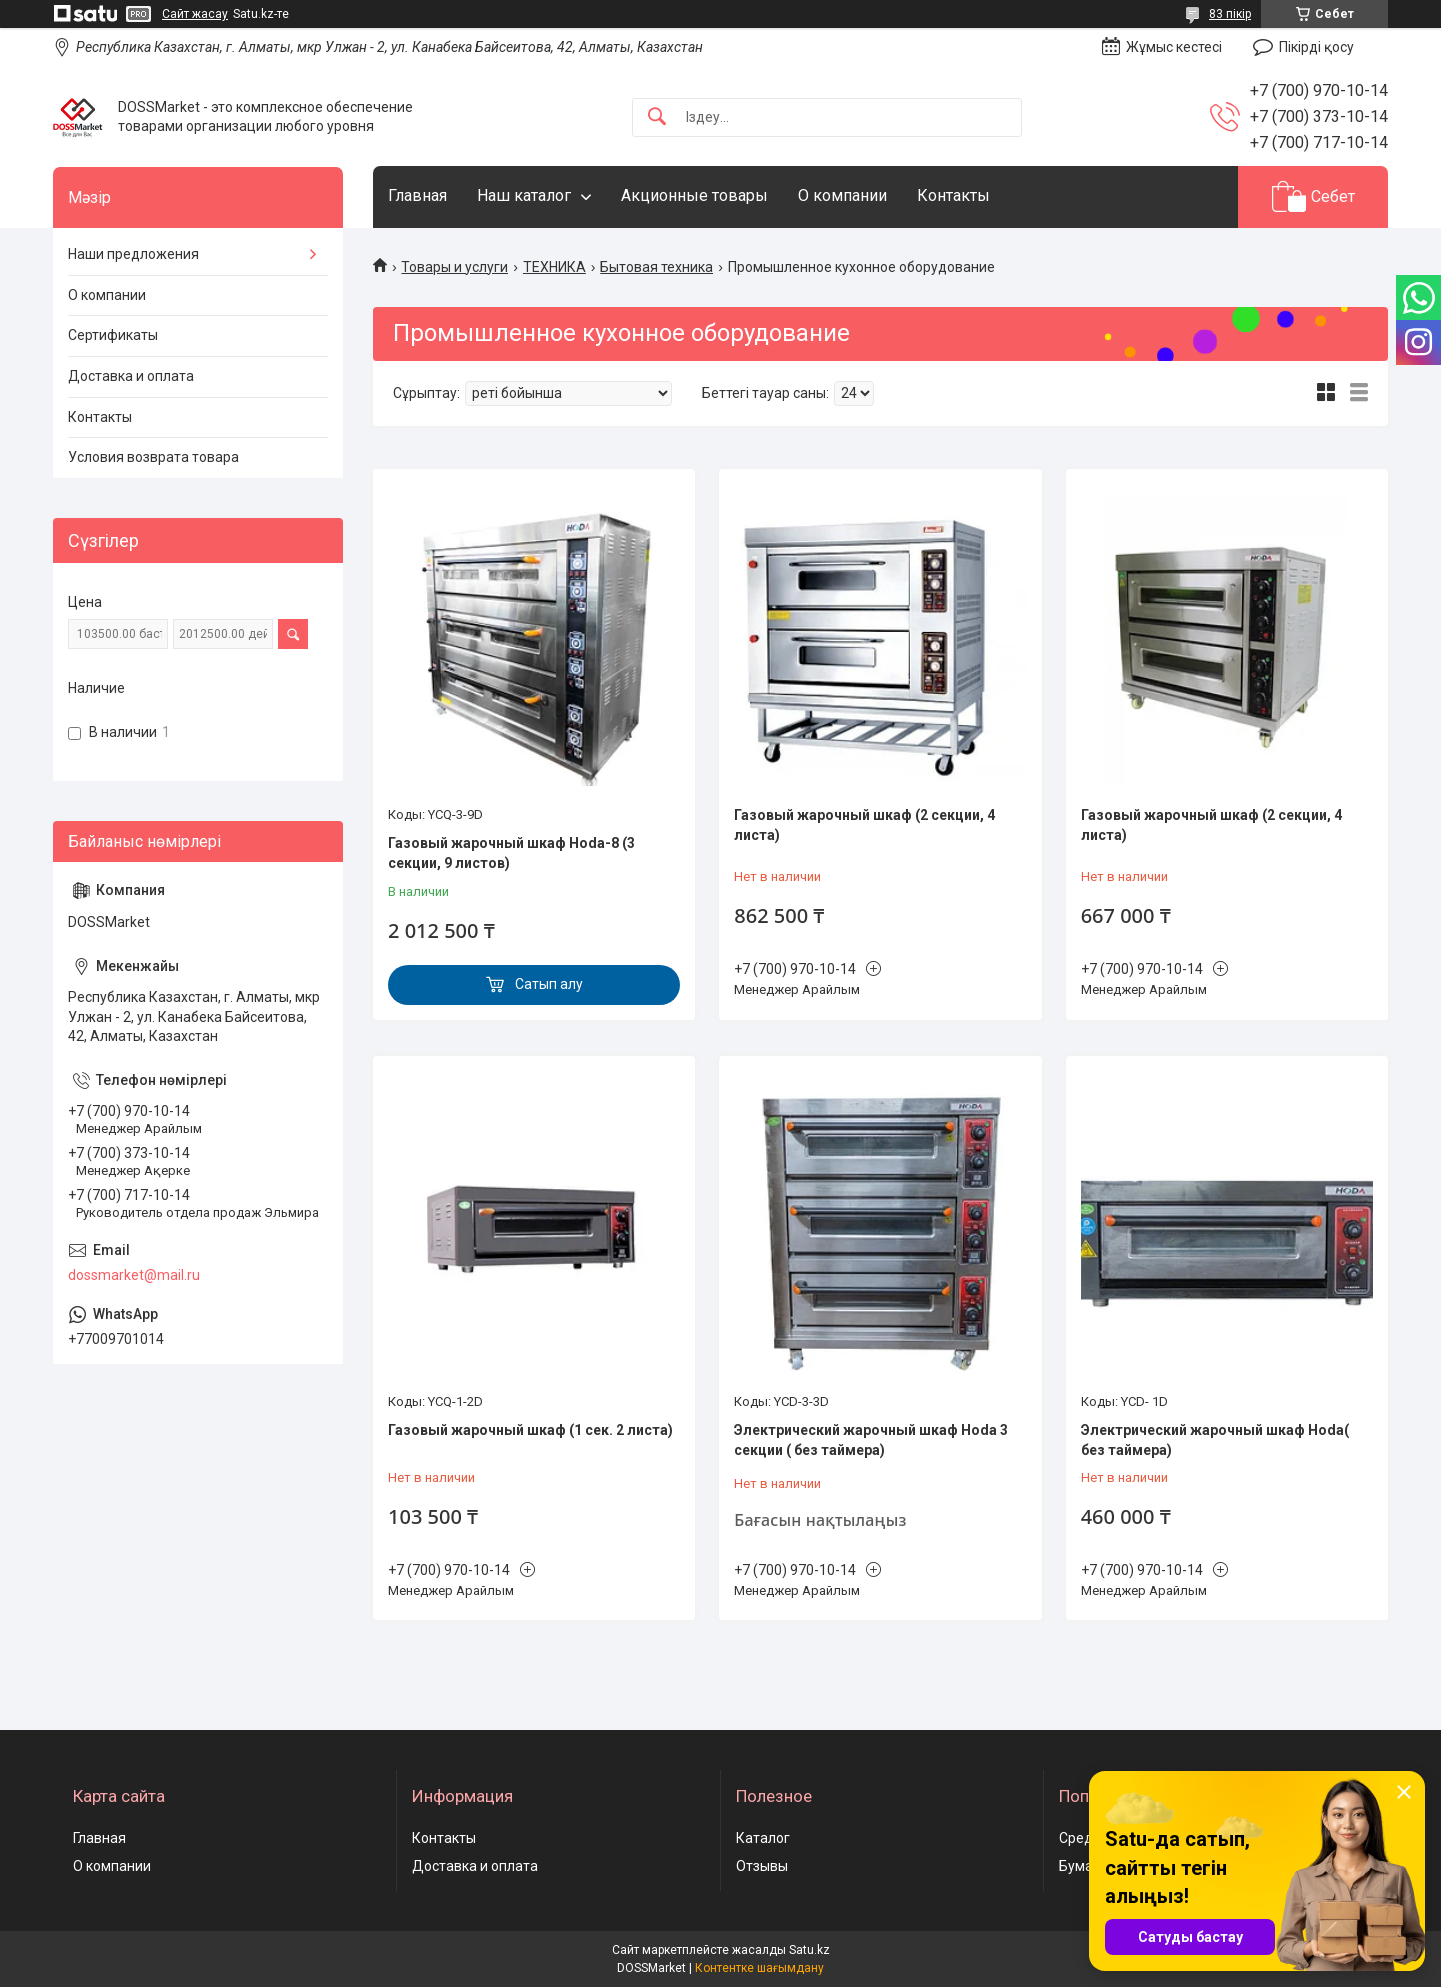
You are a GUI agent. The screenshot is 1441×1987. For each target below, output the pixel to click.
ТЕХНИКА (554, 267)
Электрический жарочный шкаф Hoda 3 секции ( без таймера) (871, 1440)
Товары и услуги (454, 267)
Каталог (763, 1838)
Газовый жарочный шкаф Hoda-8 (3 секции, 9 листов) (511, 853)
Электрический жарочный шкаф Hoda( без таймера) (1215, 1440)
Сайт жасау (195, 14)
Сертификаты (113, 335)
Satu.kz (809, 1950)
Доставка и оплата (131, 376)
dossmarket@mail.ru (134, 1275)
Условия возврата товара (153, 457)
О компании (842, 195)
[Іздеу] (657, 117)
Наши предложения (133, 254)
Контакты (953, 195)
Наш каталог (524, 195)
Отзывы (762, 1866)
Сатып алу (549, 984)
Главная (417, 195)
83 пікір (1230, 14)
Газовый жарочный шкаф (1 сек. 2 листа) (530, 1430)
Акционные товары (694, 195)
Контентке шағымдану (759, 1968)
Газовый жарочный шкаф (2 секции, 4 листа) (864, 825)
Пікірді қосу (1316, 47)
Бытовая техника (656, 267)
